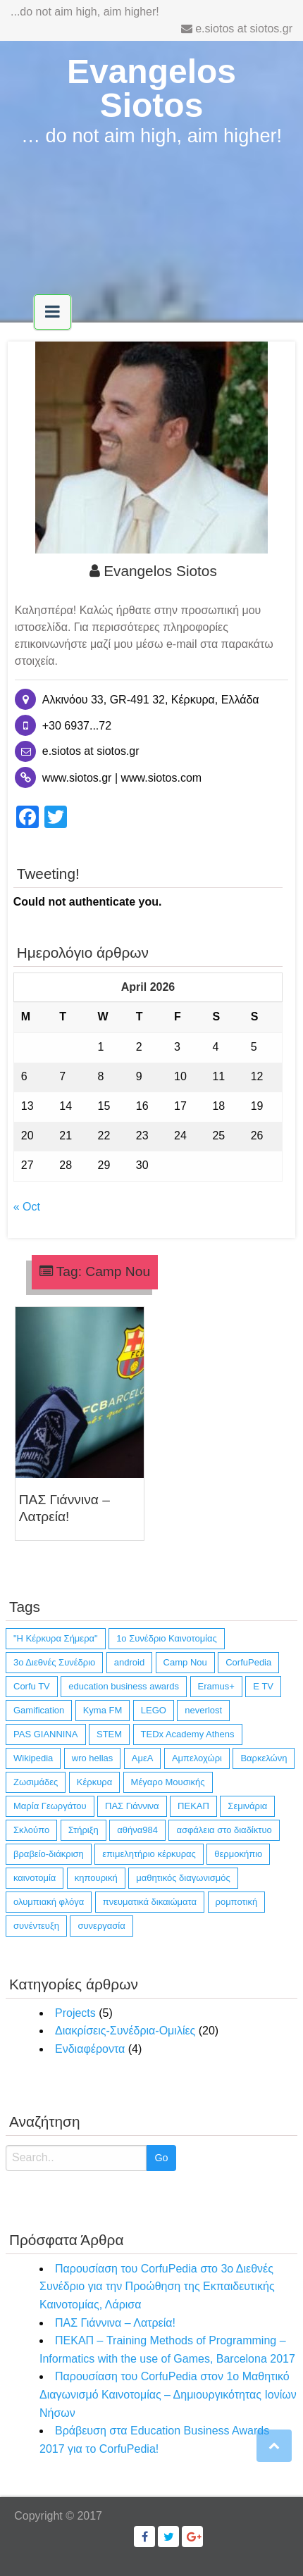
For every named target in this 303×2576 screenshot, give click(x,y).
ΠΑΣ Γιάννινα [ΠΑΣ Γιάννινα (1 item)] (132, 1806)
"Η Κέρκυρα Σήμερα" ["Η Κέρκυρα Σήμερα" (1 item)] (55, 1638)
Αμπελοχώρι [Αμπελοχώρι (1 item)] (197, 1758)
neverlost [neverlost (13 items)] (203, 1710)
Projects (75, 2013)
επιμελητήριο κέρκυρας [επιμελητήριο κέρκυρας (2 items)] (149, 1854)
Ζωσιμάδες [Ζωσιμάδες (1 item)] (35, 1782)
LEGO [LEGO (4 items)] (153, 1710)
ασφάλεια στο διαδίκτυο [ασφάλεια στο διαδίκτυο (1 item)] (223, 1830)
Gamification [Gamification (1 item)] (38, 1710)
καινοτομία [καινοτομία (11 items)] (34, 1877)
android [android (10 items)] (129, 1662)
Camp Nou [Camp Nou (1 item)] (185, 1662)
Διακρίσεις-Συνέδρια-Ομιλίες (125, 2031)
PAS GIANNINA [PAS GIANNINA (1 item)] (45, 1734)
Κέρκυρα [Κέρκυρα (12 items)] (94, 1782)
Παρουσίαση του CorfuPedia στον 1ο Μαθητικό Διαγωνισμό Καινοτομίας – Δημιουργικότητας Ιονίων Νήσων (168, 2394)
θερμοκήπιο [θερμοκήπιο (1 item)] (238, 1854)
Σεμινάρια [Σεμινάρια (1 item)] (247, 1806)
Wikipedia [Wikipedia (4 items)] (33, 1758)
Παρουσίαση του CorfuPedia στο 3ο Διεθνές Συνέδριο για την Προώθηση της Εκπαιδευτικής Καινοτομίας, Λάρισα (157, 2287)
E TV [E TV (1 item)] (263, 1686)
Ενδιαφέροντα (90, 2049)
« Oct (26, 1207)
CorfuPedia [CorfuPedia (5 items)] (248, 1662)
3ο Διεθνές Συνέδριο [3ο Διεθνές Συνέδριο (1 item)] (54, 1662)
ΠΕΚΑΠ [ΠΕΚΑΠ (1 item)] (193, 1806)
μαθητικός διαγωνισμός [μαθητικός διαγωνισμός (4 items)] (183, 1877)
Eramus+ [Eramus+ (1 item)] (216, 1686)
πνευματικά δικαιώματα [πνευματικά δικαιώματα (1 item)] (150, 1901)
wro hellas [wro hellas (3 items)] (92, 1758)
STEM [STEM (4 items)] (109, 1734)
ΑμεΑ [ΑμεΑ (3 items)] (143, 1758)
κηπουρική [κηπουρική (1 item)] (96, 1877)
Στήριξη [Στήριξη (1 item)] (83, 1830)
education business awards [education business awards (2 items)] (123, 1686)
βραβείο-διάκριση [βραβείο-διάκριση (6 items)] (48, 1854)
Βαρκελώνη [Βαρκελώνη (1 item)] (263, 1758)
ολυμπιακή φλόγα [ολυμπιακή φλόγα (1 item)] (48, 1901)
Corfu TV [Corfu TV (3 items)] (31, 1686)
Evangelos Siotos (151, 88)
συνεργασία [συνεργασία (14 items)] (101, 1925)
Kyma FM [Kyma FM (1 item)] (103, 1710)
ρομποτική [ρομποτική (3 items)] (237, 1901)
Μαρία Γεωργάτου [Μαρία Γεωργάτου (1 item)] (50, 1806)
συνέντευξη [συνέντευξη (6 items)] (36, 1925)
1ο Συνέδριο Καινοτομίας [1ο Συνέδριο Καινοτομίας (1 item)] (166, 1638)
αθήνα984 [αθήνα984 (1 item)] (137, 1830)
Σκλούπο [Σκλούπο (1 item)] (31, 1830)
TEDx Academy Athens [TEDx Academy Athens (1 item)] (188, 1734)
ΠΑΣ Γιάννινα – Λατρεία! (115, 2323)
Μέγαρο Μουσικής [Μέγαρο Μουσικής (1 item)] (168, 1782)
